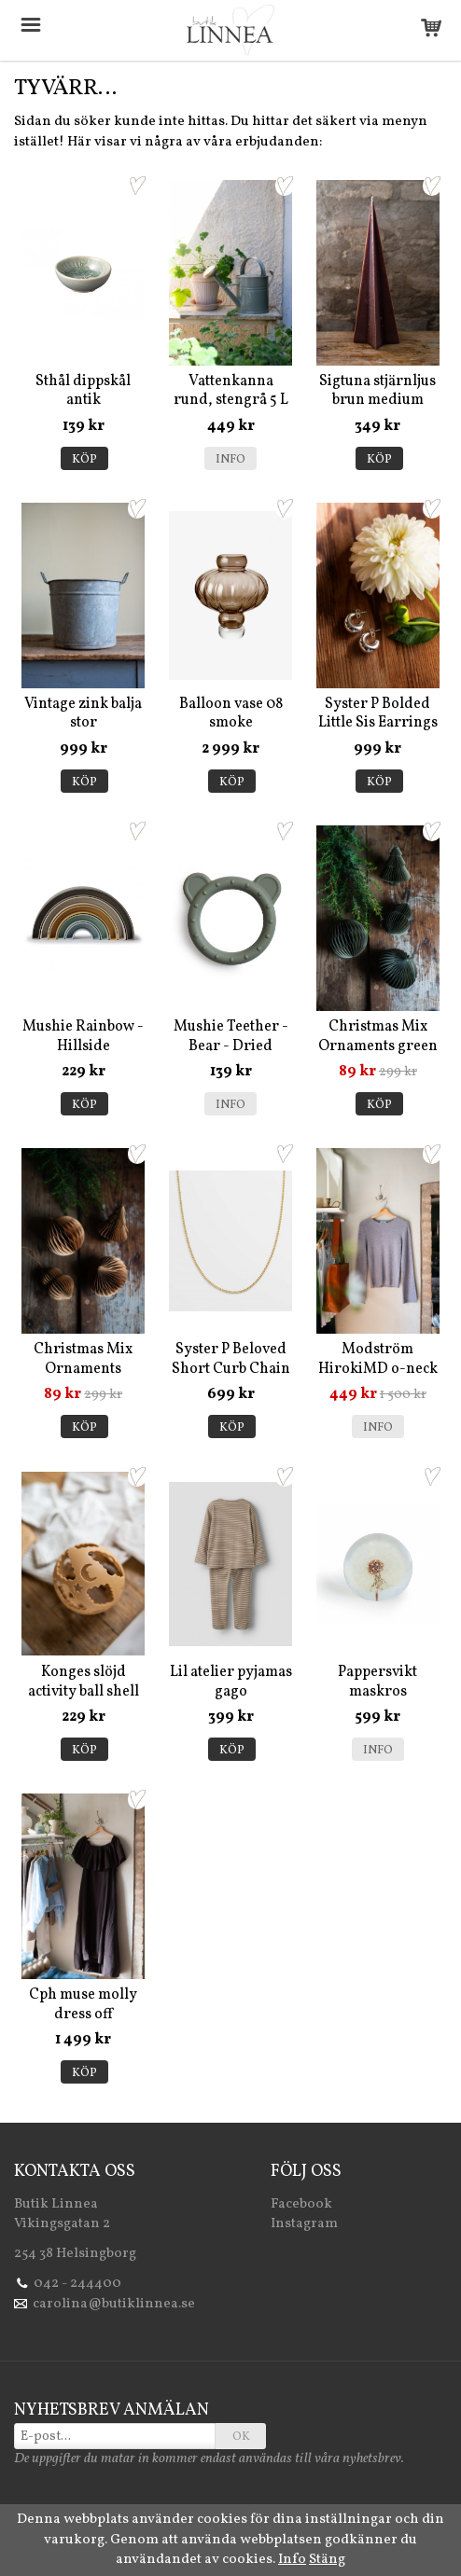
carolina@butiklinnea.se (114, 2304)
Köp (84, 459)
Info (230, 459)
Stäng (327, 2559)
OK (241, 2437)
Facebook (301, 2204)
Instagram (304, 2224)
